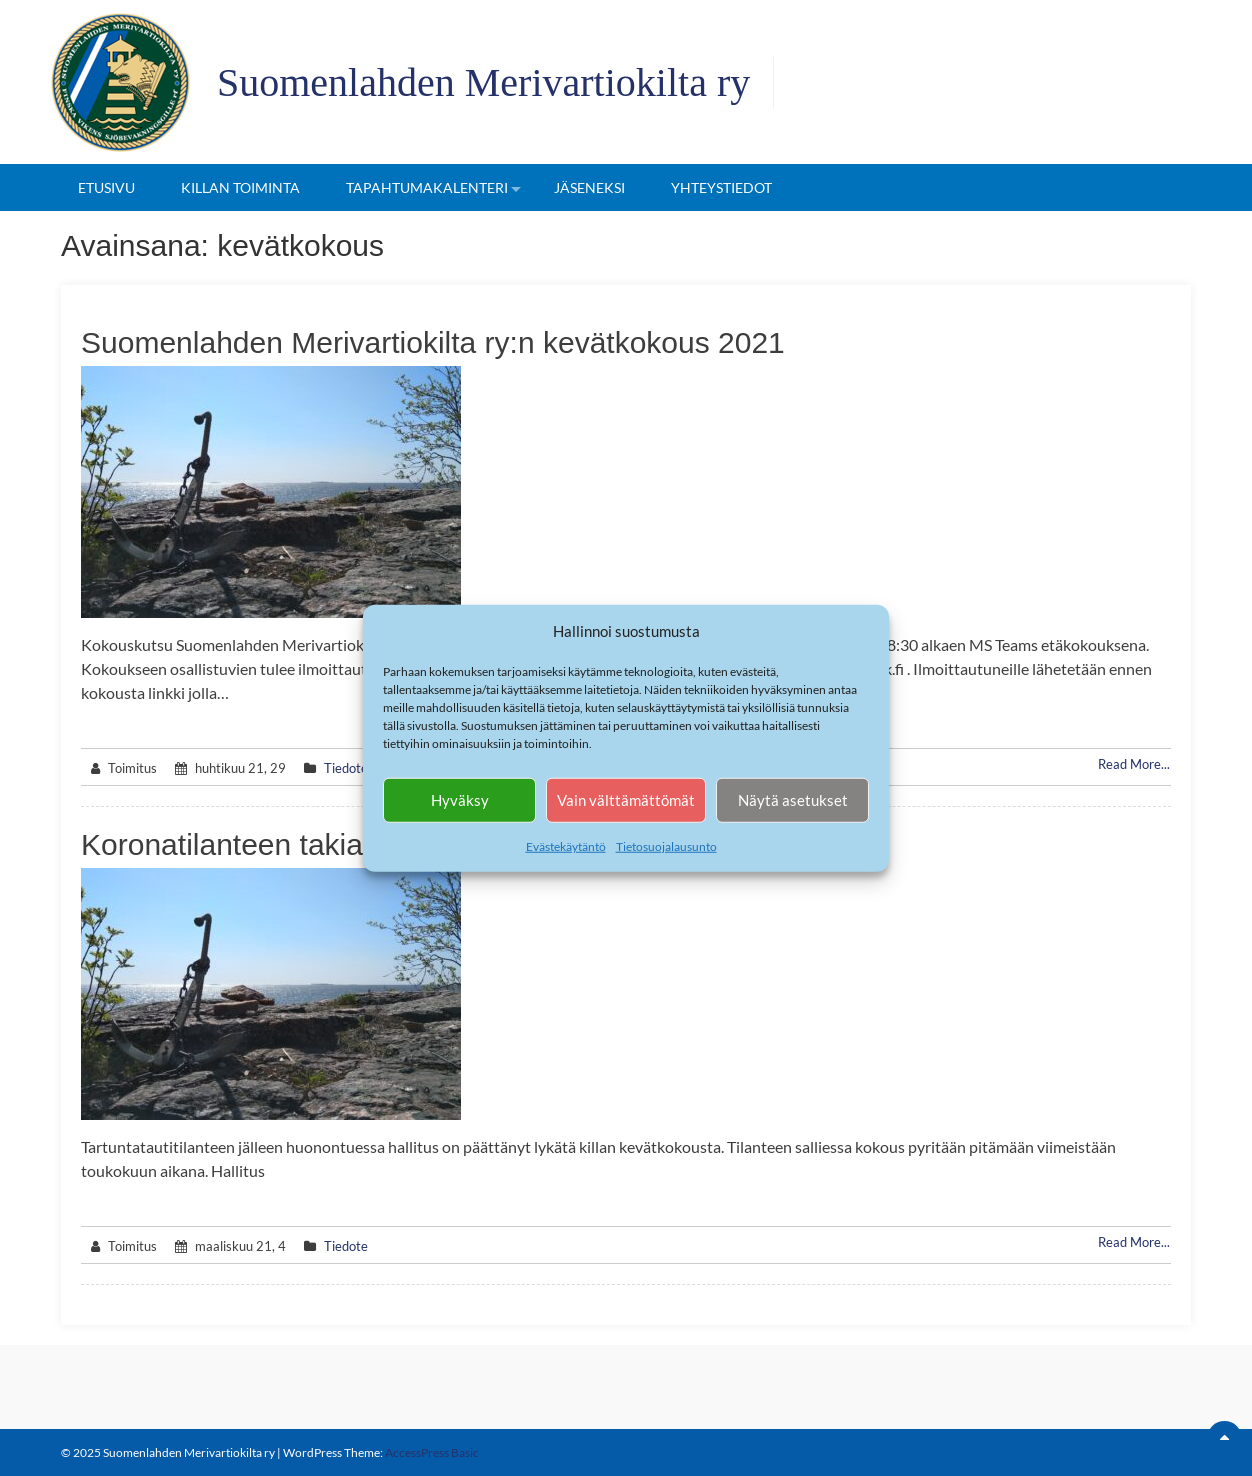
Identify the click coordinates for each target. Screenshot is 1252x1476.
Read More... (1134, 764)
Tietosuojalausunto (666, 845)
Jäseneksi (589, 187)
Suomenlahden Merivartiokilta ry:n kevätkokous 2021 (433, 342)
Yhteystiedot (721, 187)
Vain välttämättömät (626, 800)
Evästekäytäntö (566, 845)
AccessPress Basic (432, 1452)
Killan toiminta (240, 187)
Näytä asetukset (793, 800)
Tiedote (346, 768)
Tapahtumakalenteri (427, 187)
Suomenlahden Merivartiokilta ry (483, 82)
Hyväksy (460, 800)
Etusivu (106, 187)
